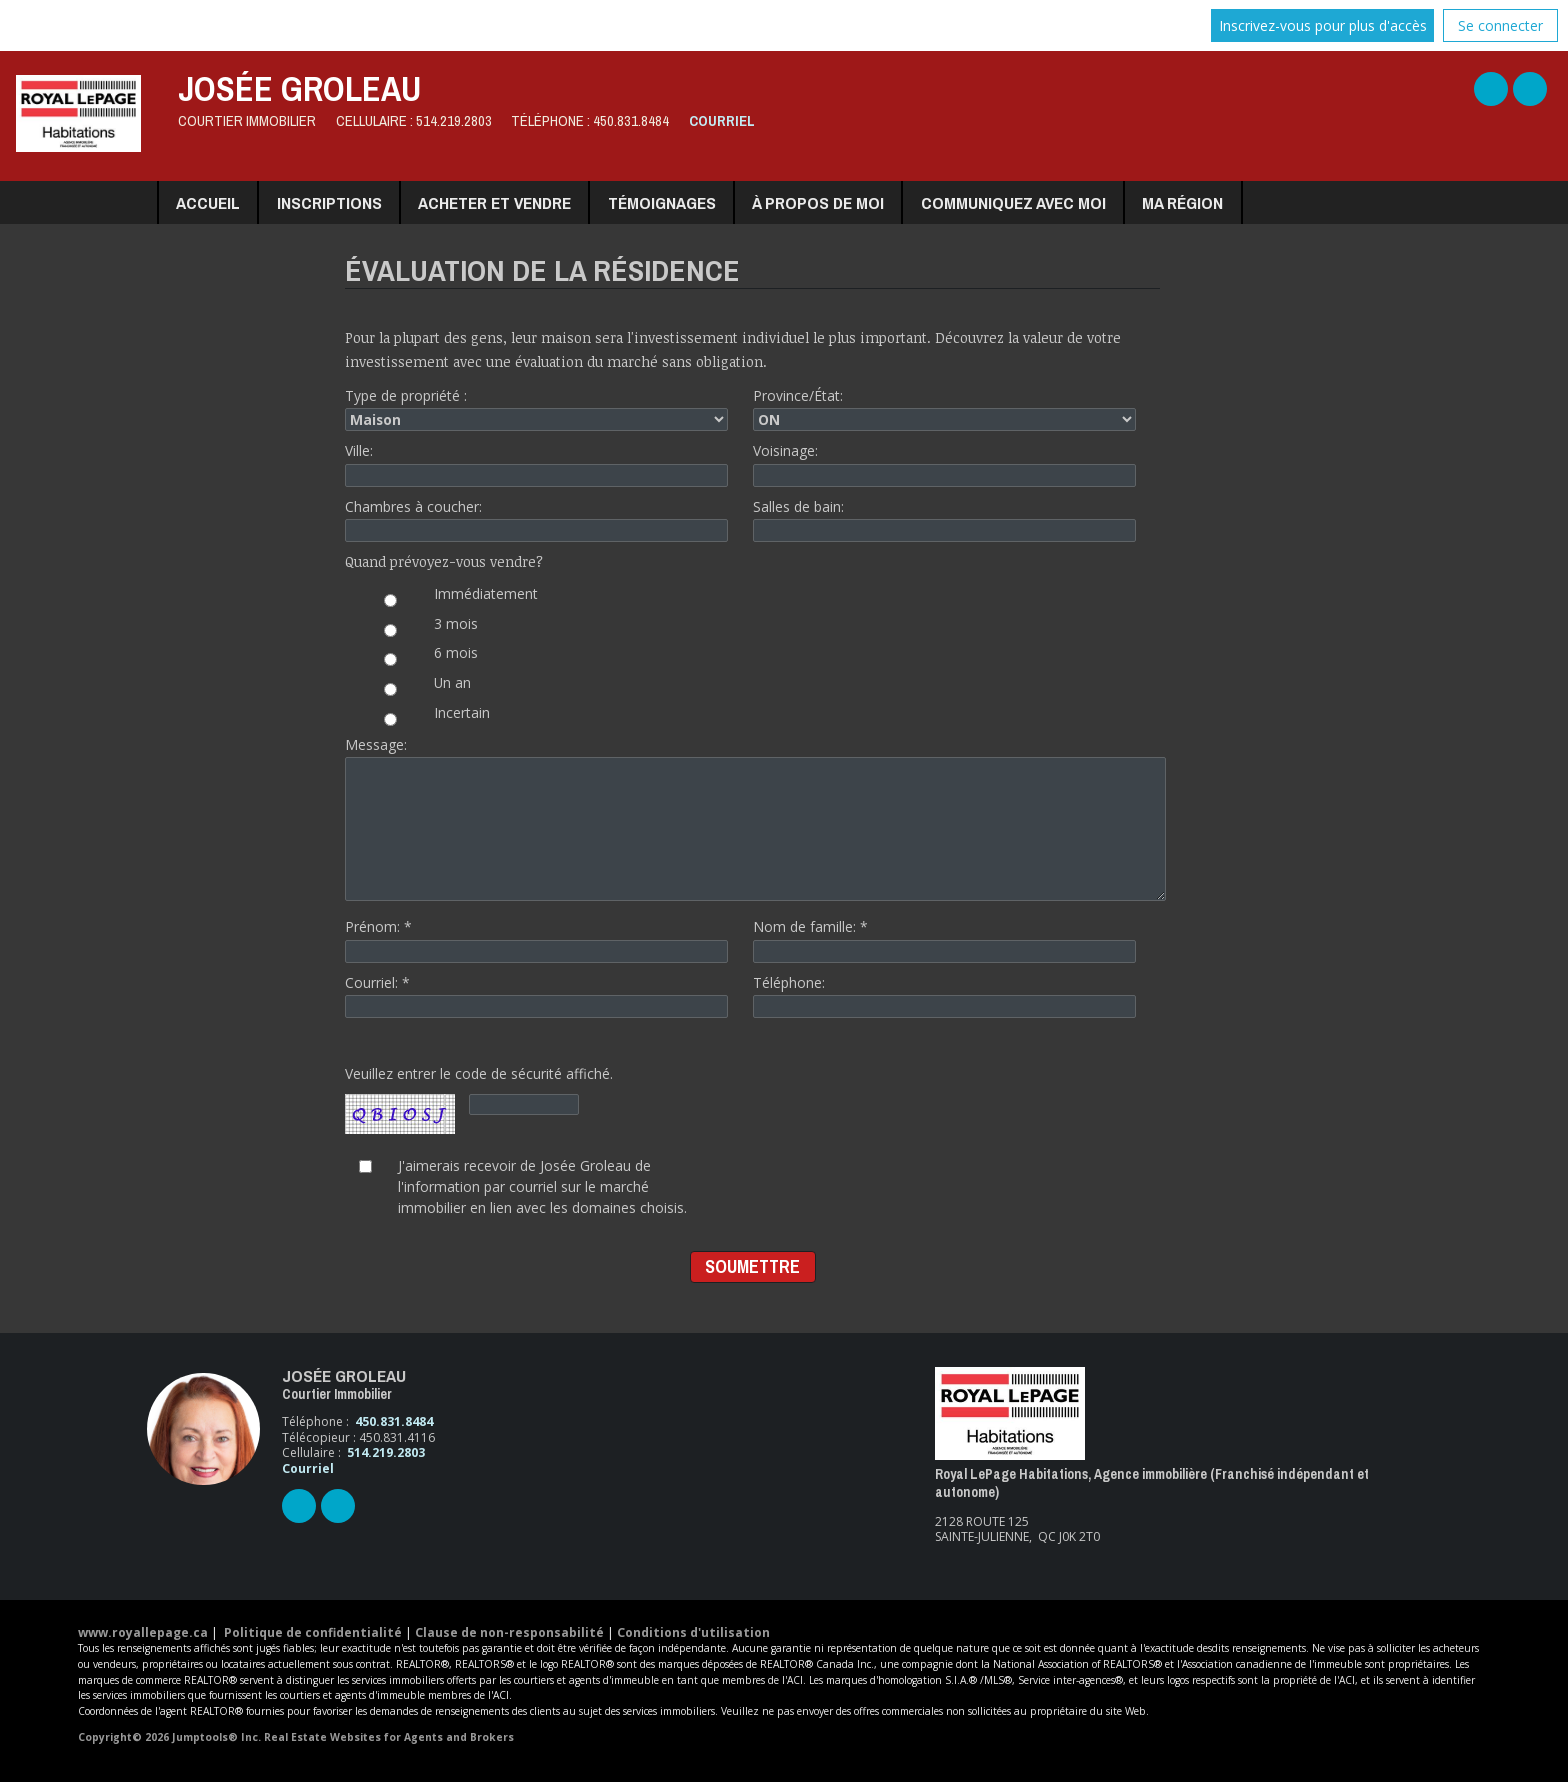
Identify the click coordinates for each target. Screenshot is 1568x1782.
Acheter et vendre (494, 202)
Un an (411, 688)
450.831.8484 (631, 121)
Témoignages (662, 202)
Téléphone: (944, 995)
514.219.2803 (454, 121)
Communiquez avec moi (1013, 202)
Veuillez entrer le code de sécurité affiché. (479, 1101)
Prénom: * (536, 939)
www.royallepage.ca (143, 1632)
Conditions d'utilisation (693, 1632)
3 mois (414, 629)
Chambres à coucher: (536, 519)
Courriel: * (536, 995)
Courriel (722, 121)
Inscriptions (329, 202)
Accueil (208, 202)
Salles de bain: (944, 519)
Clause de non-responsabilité (509, 1632)
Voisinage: (944, 463)
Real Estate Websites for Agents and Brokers (389, 1737)
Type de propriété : (536, 408)
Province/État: (944, 408)
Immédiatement (444, 599)
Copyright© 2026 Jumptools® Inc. (169, 1737)
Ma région (1182, 202)
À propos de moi (818, 202)
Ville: (536, 463)
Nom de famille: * (944, 939)
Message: (752, 818)
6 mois (414, 658)
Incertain (420, 718)
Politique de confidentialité (313, 1632)
